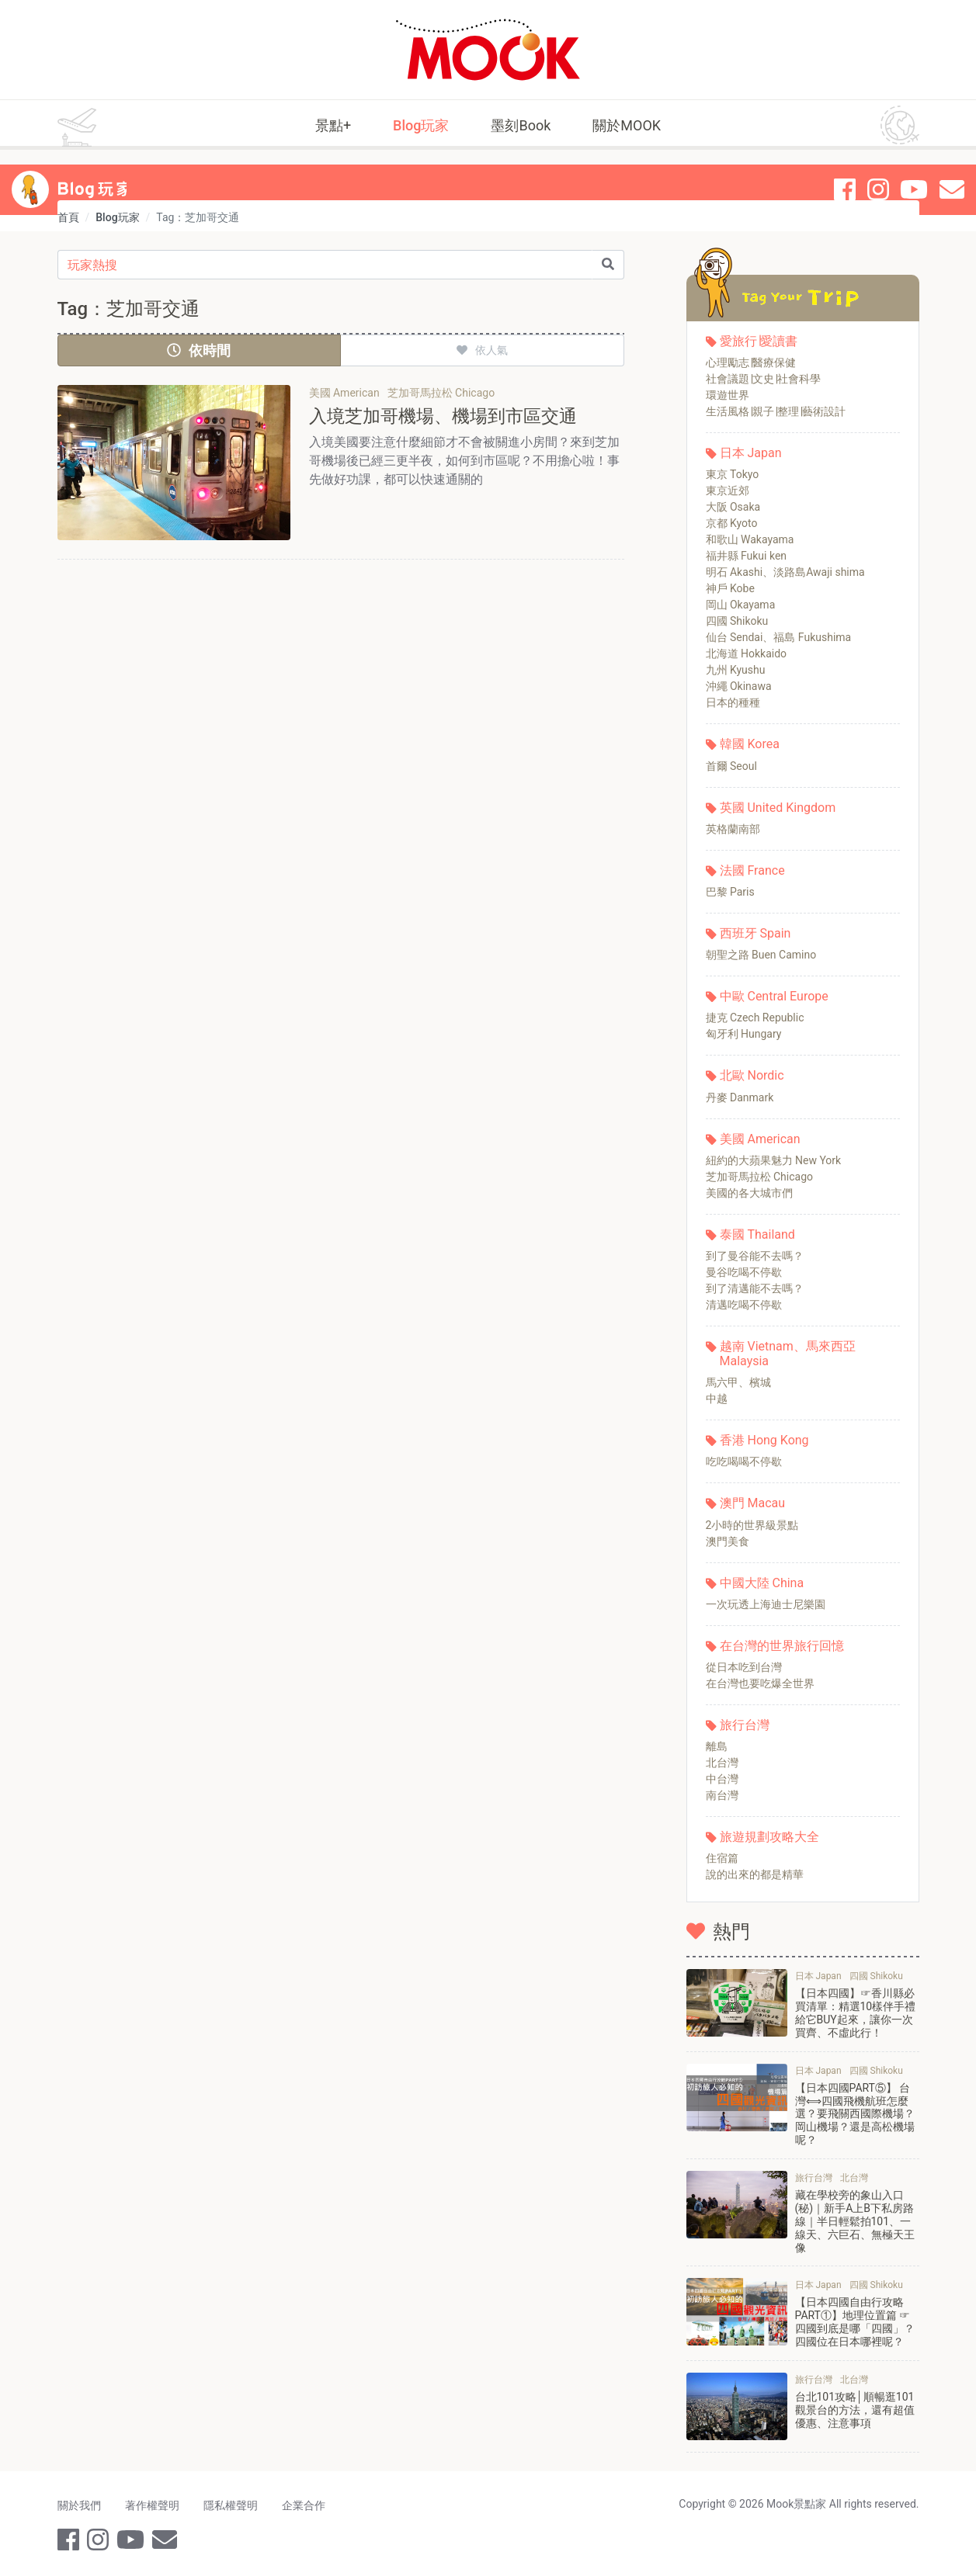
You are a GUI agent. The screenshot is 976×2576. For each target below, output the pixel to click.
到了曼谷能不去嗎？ (755, 1256)
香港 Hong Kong (764, 1440)
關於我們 (79, 2504)
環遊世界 (727, 395)
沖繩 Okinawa (739, 686)
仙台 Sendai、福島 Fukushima (779, 637)
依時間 (199, 350)
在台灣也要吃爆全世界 (760, 1683)
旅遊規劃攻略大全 (769, 1836)
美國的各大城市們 (749, 1193)
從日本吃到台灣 (744, 1667)
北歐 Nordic (752, 1075)
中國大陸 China (762, 1583)
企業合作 (306, 2504)
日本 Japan (751, 453)
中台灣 (722, 1779)
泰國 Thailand (757, 1234)
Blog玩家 (421, 125)
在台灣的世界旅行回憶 (782, 1645)
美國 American (760, 1139)
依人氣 (482, 350)
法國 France (752, 870)
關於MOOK (626, 125)
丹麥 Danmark (740, 1097)
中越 (717, 1398)
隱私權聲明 (232, 2504)
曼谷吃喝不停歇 (744, 1272)
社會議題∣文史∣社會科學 (763, 379)
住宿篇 (722, 1858)
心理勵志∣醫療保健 (751, 362)
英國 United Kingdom (778, 807)
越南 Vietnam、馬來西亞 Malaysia (788, 1353)
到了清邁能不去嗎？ (755, 1288)
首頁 (68, 217)
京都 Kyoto (732, 523)
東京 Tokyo (732, 474)
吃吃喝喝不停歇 (744, 1461)
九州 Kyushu (736, 670)
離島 (717, 1746)
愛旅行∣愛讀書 (758, 341)
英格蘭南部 (733, 829)
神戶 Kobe (730, 588)
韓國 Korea (750, 744)
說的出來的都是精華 (755, 1874)
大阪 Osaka (733, 507)
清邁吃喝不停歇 (744, 1304)
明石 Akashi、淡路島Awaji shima (785, 572)
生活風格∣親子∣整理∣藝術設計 (776, 411)
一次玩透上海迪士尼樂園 (765, 1604)
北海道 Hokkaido (746, 653)
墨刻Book (521, 125)
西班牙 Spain (755, 933)
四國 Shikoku (737, 621)
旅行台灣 (744, 1725)
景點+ (333, 125)
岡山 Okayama (741, 604)
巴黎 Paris (730, 892)
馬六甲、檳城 (738, 1382)
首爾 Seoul (731, 766)
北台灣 (722, 1762)
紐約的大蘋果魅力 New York (774, 1160)
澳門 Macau (753, 1503)
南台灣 (722, 1795)
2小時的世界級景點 (752, 1525)
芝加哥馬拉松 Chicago (760, 1176)
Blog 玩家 (96, 175)
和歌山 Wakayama (750, 539)
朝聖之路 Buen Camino (761, 954)
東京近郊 (727, 490)
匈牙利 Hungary (744, 1034)
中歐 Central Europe (774, 996)
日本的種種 (733, 702)
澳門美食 (727, 1541)
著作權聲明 (153, 2504)
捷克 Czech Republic (755, 1017)
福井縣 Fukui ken (746, 556)
